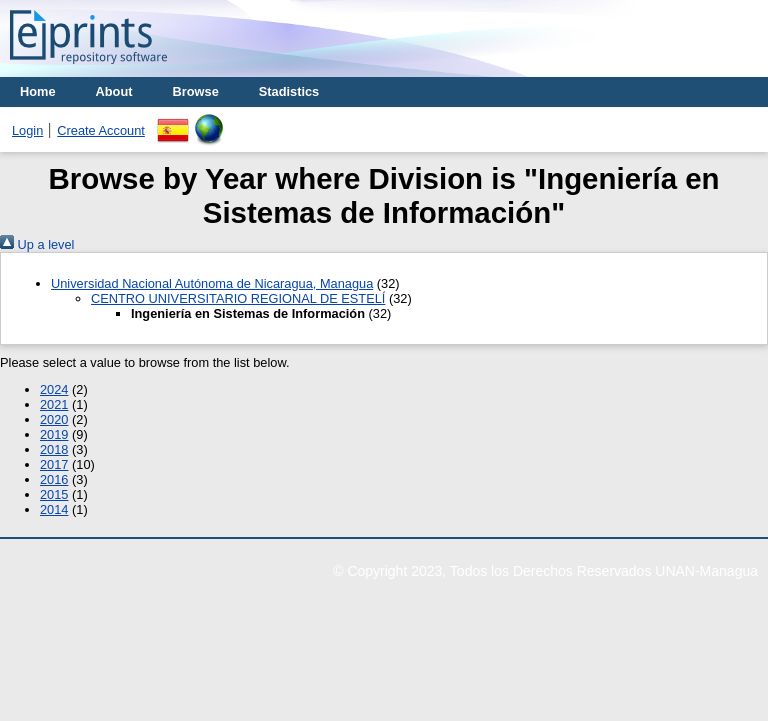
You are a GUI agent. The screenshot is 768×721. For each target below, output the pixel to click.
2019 (54, 434)
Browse (196, 91)
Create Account (101, 130)
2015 (54, 494)
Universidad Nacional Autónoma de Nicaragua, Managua (212, 283)
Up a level (37, 244)
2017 (54, 464)
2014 (54, 509)
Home (38, 91)
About (114, 91)
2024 (54, 389)
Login (27, 130)
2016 (54, 479)
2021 (54, 404)
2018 (54, 449)
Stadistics (289, 91)
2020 (54, 419)
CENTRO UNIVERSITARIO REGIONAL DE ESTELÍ (238, 298)
